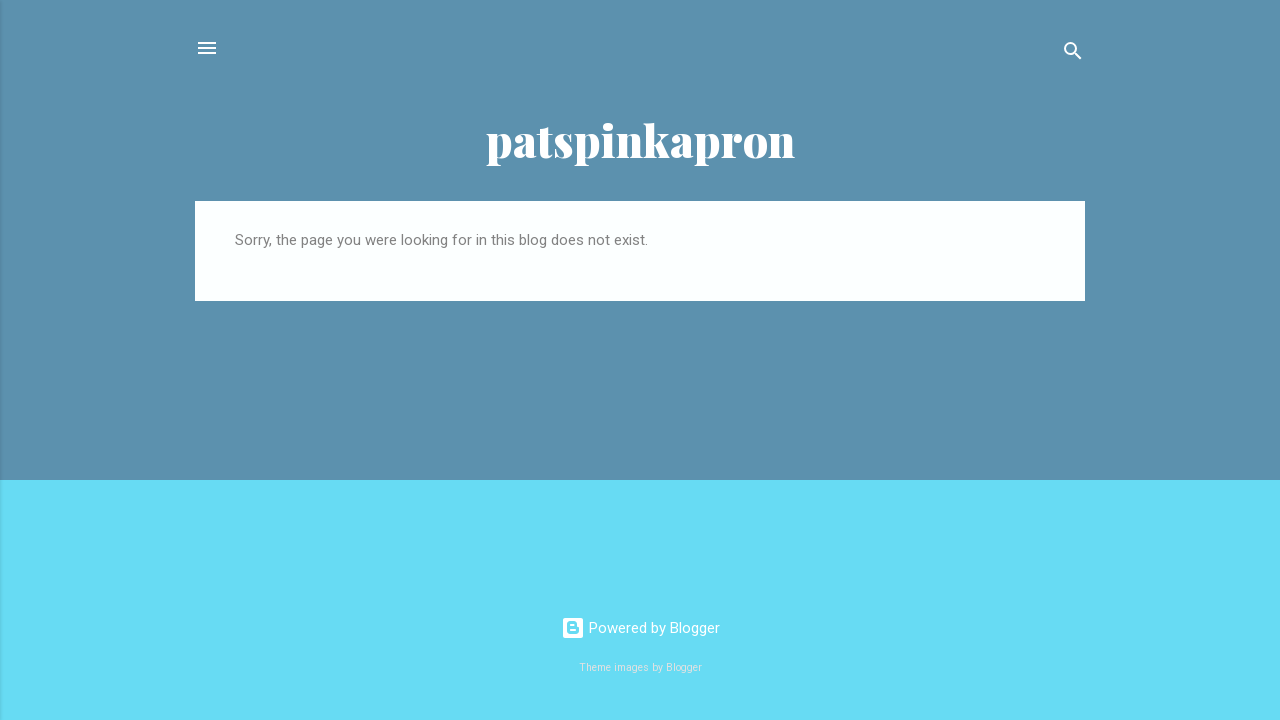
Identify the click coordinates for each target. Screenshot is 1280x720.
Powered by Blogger (640, 628)
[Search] (1073, 54)
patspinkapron (640, 139)
